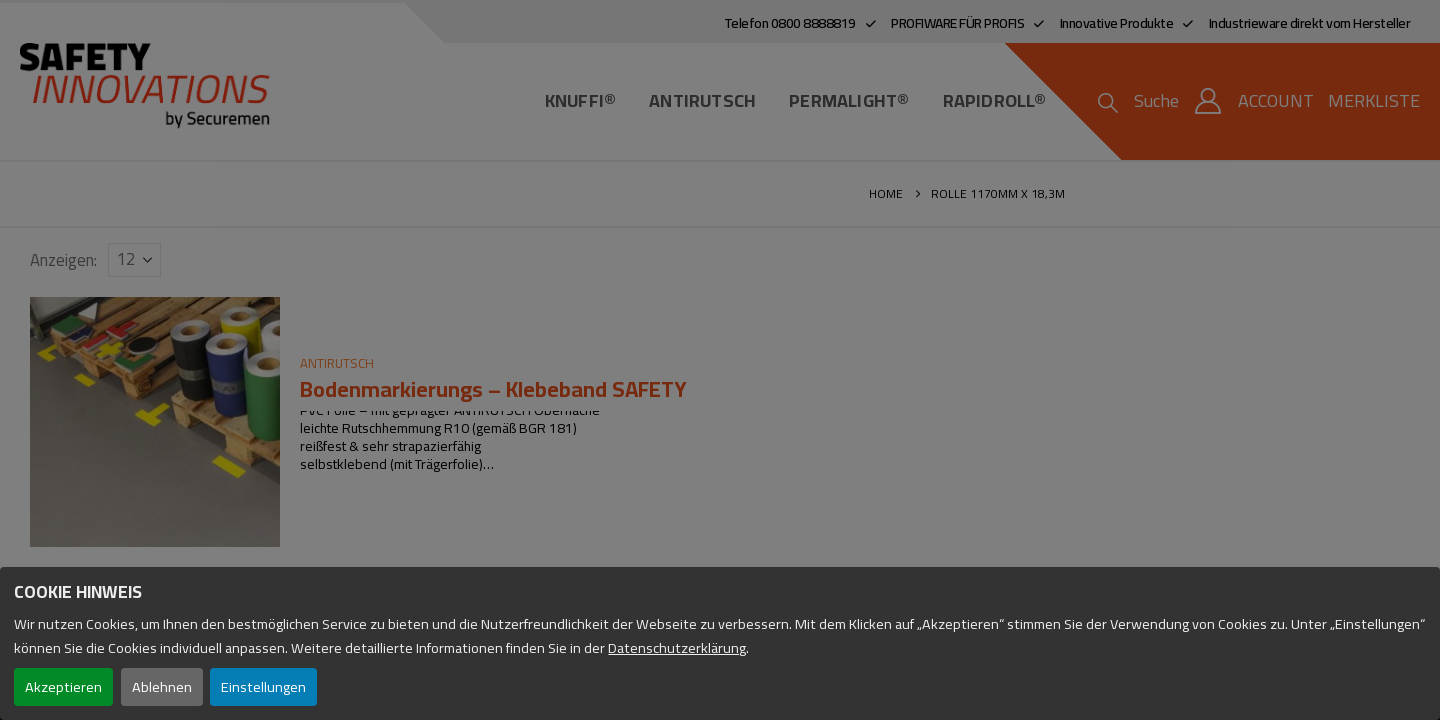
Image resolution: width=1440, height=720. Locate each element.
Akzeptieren (63, 686)
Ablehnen (162, 686)
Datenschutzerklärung (677, 647)
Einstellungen (263, 686)
